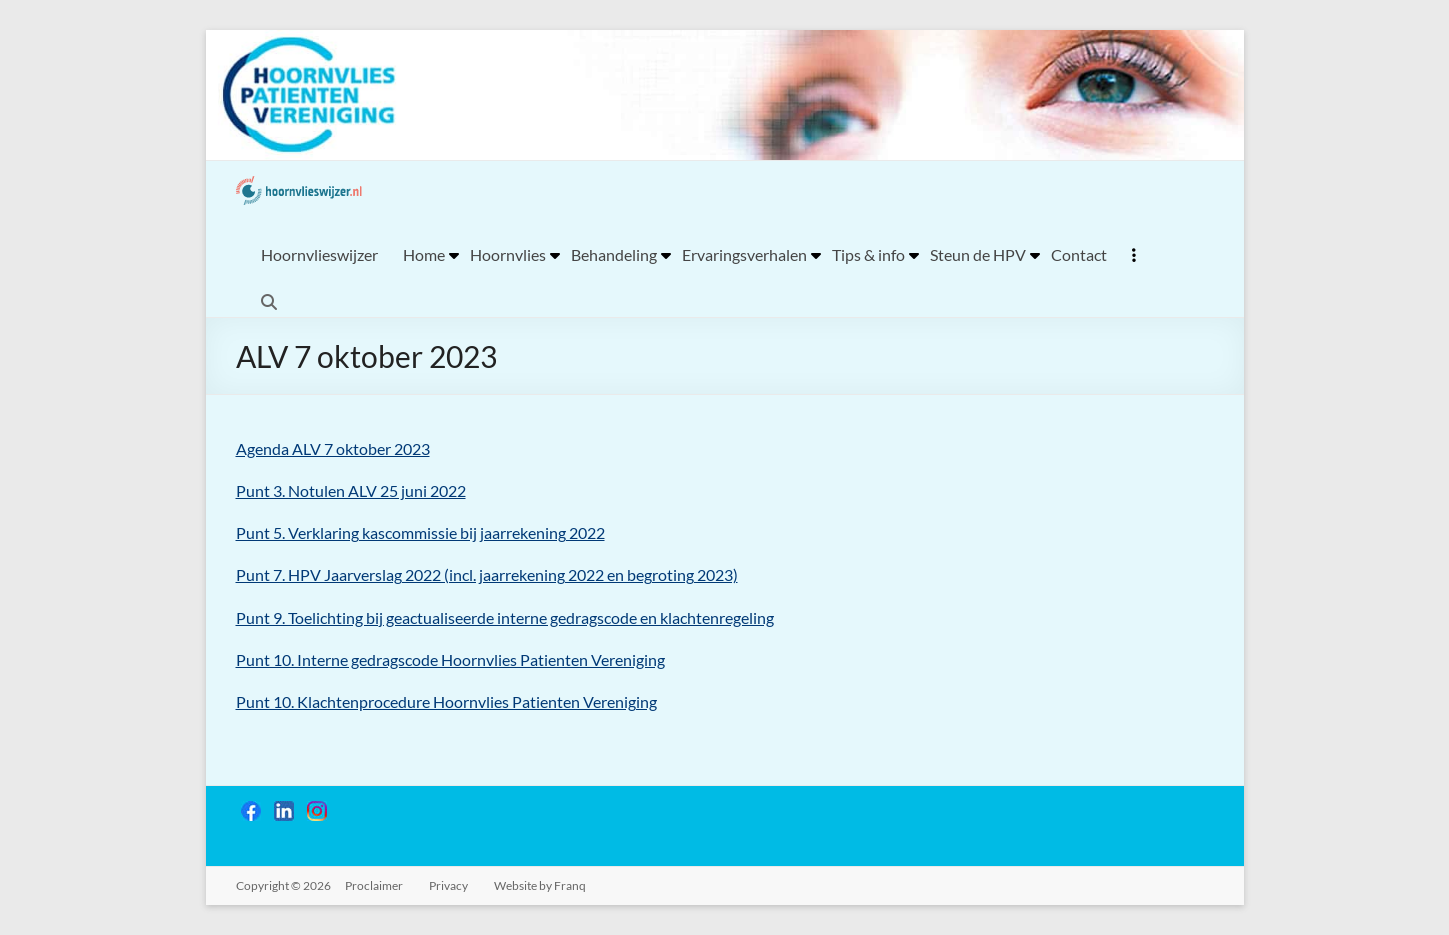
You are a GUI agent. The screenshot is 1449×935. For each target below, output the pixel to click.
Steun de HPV (978, 254)
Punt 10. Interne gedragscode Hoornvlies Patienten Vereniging (450, 659)
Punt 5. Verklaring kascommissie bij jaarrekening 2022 (420, 532)
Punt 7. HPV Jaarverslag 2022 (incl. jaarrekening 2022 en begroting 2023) (487, 574)
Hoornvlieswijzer (319, 254)
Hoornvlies (508, 254)
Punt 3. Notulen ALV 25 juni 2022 (351, 490)
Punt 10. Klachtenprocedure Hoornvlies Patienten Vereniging (446, 701)
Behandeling (614, 254)
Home (424, 254)
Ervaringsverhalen (744, 254)
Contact (1079, 254)
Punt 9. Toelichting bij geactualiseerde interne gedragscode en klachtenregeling (505, 617)
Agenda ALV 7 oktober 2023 (333, 448)
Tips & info (868, 254)
